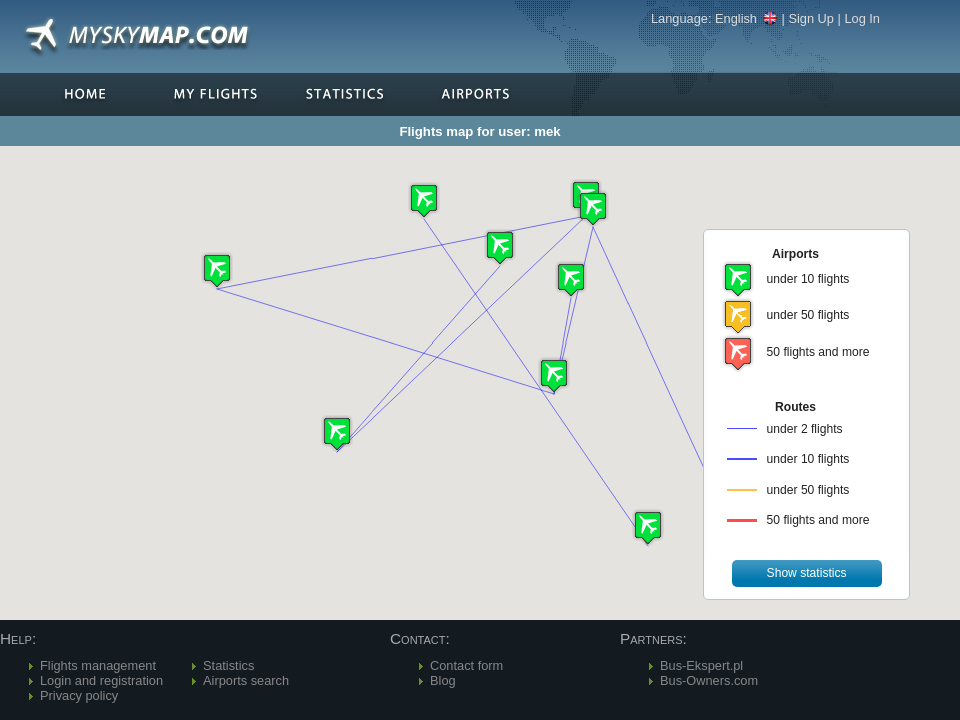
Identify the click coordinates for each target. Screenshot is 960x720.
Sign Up (811, 18)
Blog (443, 680)
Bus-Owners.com (709, 680)
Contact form (466, 665)
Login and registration (101, 680)
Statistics (228, 665)
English (746, 18)
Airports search (246, 680)
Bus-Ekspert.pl (701, 665)
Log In (862, 18)
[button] (554, 375)
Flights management (98, 665)
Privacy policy (79, 695)
